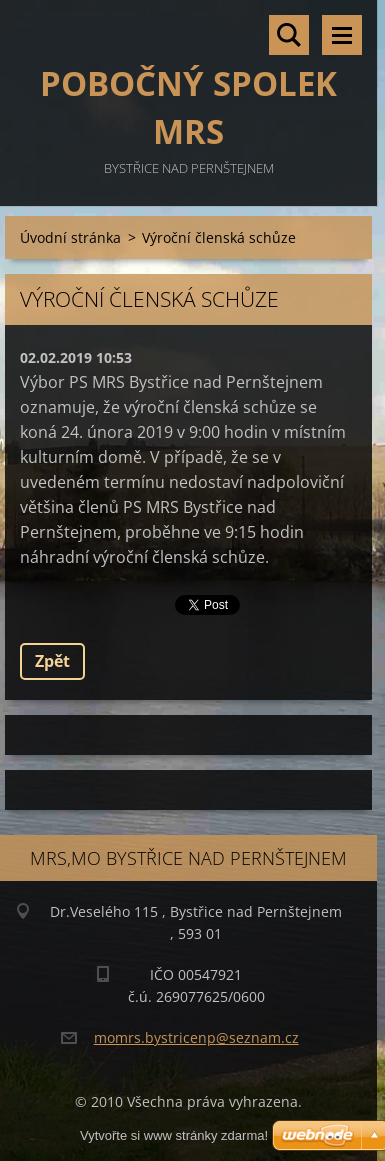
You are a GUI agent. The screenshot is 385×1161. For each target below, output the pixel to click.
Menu (342, 35)
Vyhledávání (289, 35)
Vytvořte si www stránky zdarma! (174, 1135)
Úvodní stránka (70, 237)
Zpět (52, 661)
